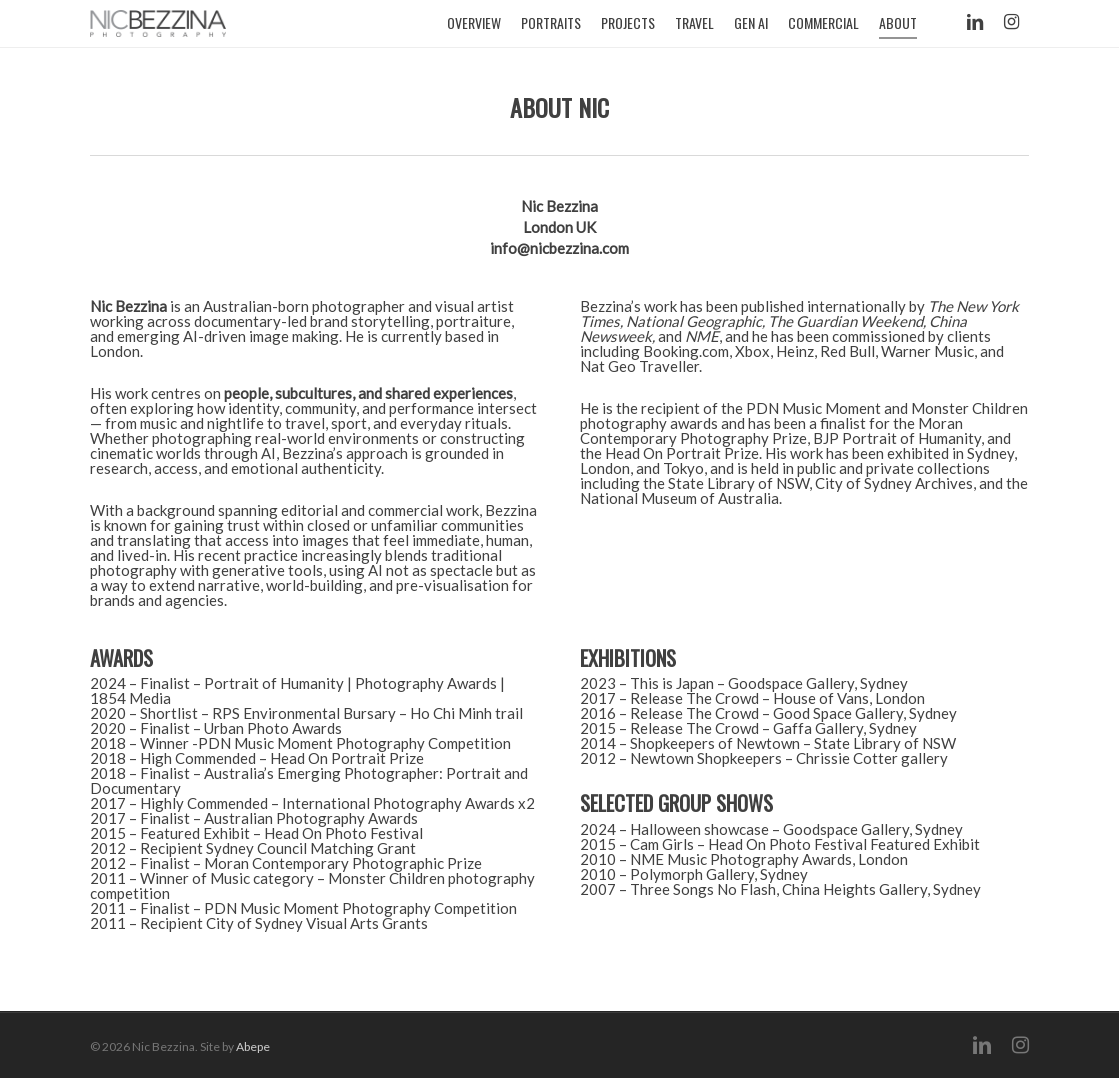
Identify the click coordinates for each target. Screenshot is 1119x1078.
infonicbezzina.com (559, 248)
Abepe (253, 1046)
